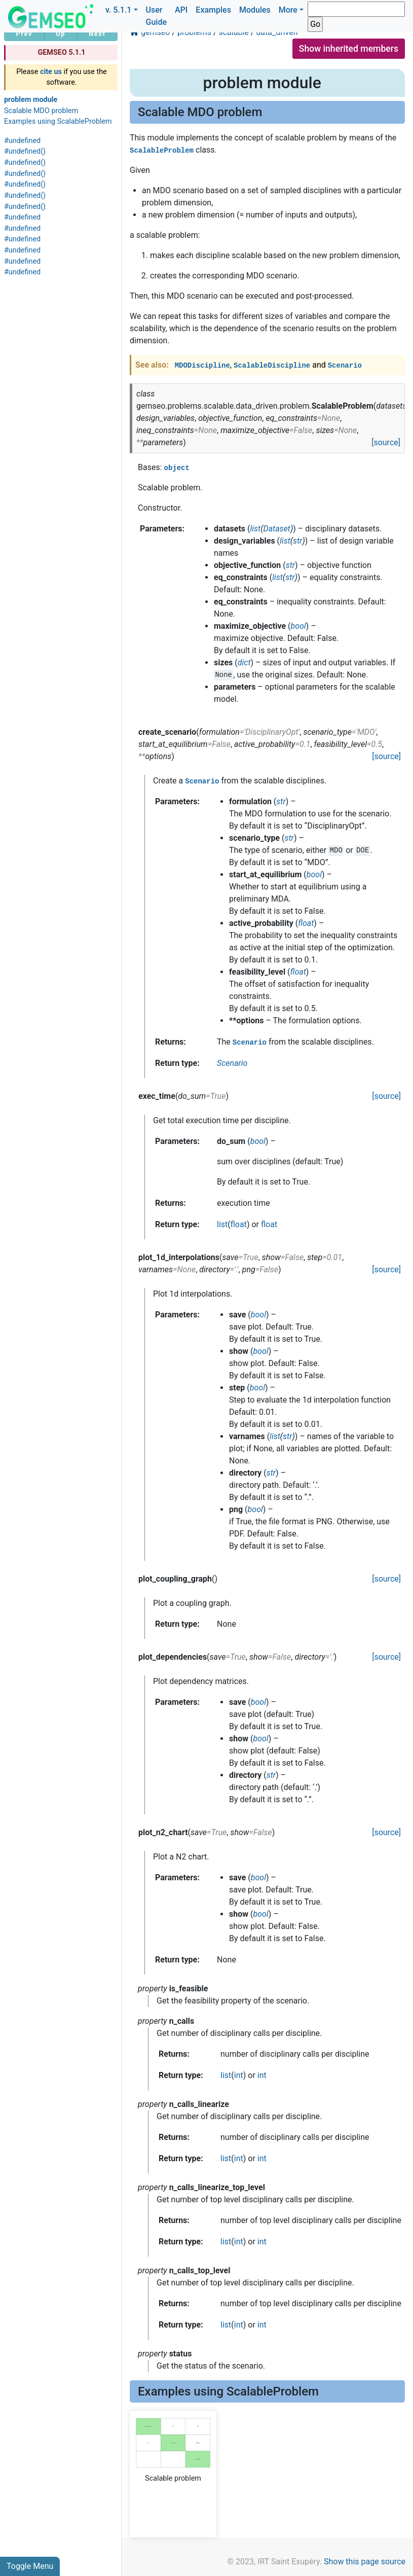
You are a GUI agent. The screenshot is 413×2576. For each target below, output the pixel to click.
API (181, 10)
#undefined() (25, 151)
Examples (213, 10)
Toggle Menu (30, 2566)
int (238, 2075)
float (239, 1224)
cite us (51, 71)
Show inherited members (348, 49)
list (222, 1224)
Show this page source (364, 2561)
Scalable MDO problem (41, 110)
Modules (255, 10)
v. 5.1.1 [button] (118, 10)
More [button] (288, 10)
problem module (30, 99)
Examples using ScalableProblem (58, 121)
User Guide (156, 16)
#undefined (22, 140)
